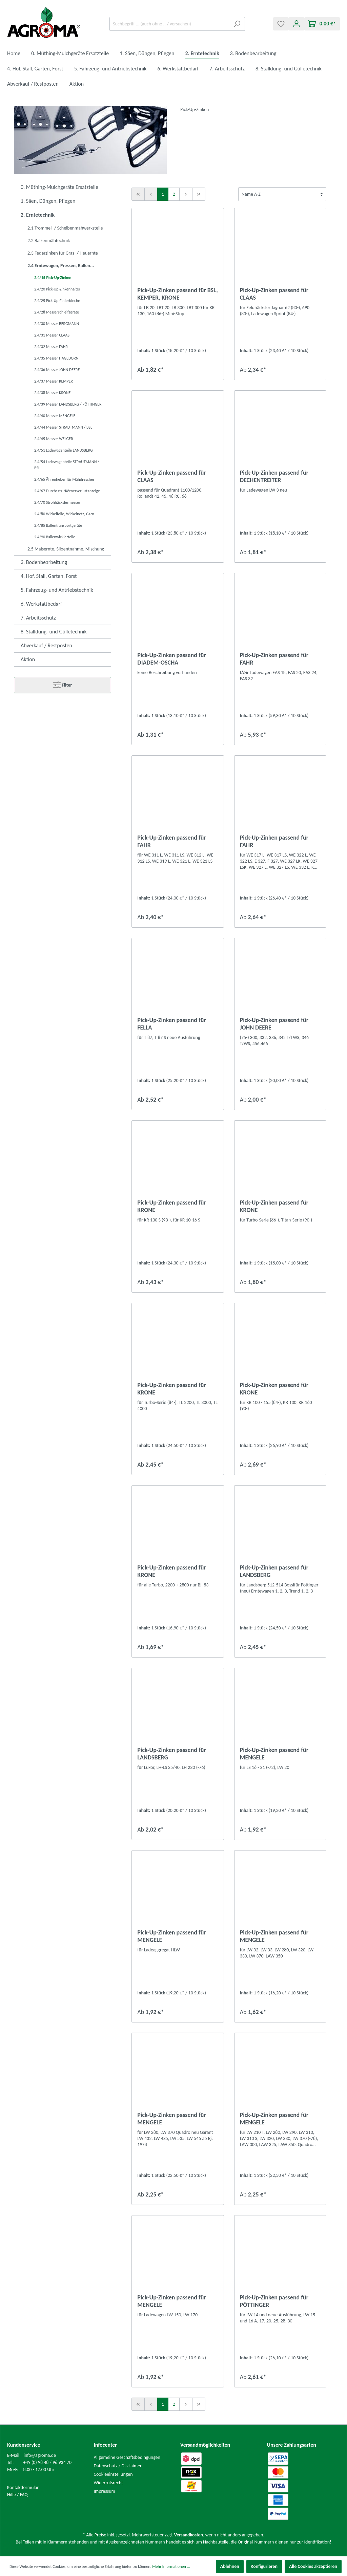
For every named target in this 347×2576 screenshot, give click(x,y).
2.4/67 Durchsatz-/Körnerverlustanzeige (67, 491)
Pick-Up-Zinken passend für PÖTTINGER (274, 2301)
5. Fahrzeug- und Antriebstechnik (57, 590)
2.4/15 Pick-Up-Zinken (53, 277)
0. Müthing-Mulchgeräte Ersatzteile (59, 187)
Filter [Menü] (62, 683)
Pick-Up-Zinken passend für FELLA (171, 1023)
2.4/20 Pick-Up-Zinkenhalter (57, 289)
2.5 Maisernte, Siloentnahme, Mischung (65, 549)
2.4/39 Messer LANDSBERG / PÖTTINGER (68, 404)
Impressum (104, 2491)
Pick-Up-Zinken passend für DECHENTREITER (274, 476)
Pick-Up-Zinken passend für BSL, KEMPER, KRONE (177, 293)
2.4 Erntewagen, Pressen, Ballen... (60, 265)
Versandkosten (188, 2535)
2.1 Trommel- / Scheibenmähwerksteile (65, 228)
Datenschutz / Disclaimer (118, 2466)
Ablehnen (229, 2566)
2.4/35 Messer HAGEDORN (56, 358)
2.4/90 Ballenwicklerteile (54, 537)
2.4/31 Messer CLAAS (51, 335)
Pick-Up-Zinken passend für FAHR (274, 658)
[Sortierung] (282, 194)
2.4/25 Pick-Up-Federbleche (57, 300)
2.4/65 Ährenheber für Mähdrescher (64, 479)
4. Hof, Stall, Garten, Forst (49, 576)
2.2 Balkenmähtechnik (48, 240)
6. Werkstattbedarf (41, 604)
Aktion (28, 659)
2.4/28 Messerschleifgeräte (56, 312)
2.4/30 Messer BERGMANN (56, 323)
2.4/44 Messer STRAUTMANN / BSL (63, 427)
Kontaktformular (23, 2487)
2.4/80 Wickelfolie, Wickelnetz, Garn (64, 514)
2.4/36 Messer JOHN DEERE (57, 369)
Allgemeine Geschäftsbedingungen (127, 2457)
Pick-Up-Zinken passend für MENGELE (274, 1753)
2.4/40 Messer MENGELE (54, 415)
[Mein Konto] (296, 23)
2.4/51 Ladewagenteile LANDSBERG (63, 450)
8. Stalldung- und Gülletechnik (54, 631)
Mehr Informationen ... (171, 2566)
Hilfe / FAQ (17, 2494)
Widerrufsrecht (108, 2483)
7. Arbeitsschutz (38, 617)
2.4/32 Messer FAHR (51, 346)
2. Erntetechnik (38, 215)
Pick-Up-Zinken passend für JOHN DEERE (274, 1023)
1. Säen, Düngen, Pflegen (48, 201)
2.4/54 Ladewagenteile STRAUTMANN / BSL (66, 464)
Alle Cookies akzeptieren (313, 2566)
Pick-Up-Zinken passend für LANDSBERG (274, 1571)
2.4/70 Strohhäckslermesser (57, 502)
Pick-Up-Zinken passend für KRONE (171, 1206)
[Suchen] (237, 24)
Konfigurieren (264, 2566)
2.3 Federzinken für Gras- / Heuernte (62, 253)
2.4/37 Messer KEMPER (53, 381)
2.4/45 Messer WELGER (53, 438)
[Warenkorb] (322, 23)
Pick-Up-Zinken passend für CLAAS (274, 293)
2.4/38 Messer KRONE (52, 392)
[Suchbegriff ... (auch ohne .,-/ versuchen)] (169, 24)
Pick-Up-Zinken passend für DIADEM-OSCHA (171, 658)
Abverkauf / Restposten (46, 645)
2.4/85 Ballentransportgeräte (58, 525)
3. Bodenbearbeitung (44, 562)
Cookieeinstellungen (113, 2474)
